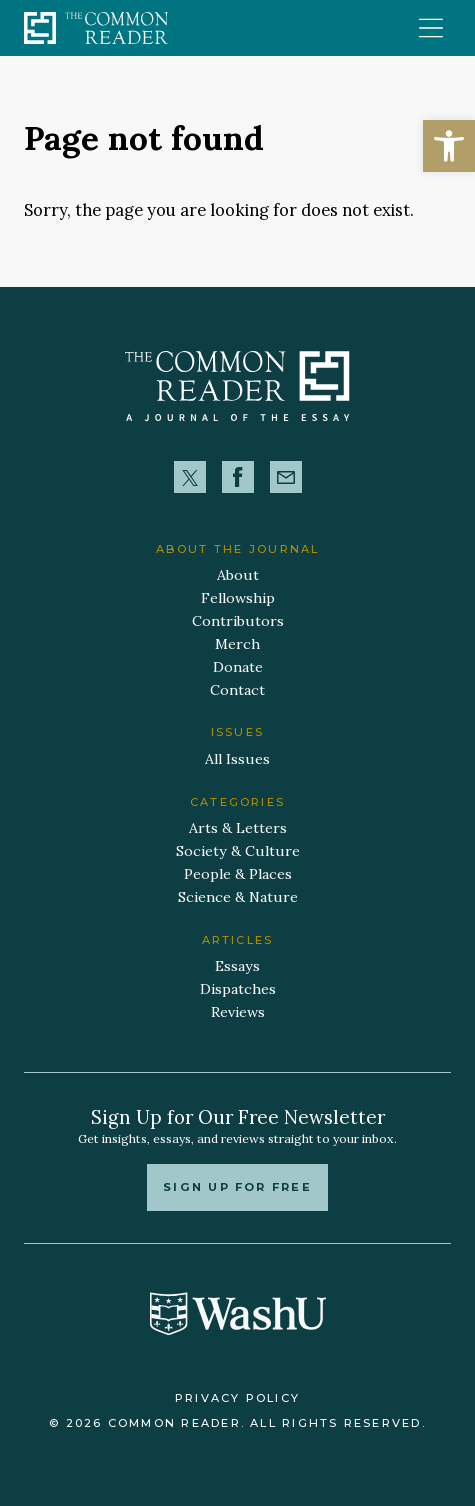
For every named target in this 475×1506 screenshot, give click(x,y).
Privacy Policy (237, 1398)
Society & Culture (238, 851)
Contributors (238, 621)
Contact (237, 690)
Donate (238, 667)
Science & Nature (238, 897)
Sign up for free (237, 1187)
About (238, 575)
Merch (237, 644)
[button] (449, 146)
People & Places (238, 874)
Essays (237, 966)
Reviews (238, 1012)
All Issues (237, 759)
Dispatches (238, 989)
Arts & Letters (238, 828)
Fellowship (238, 598)
